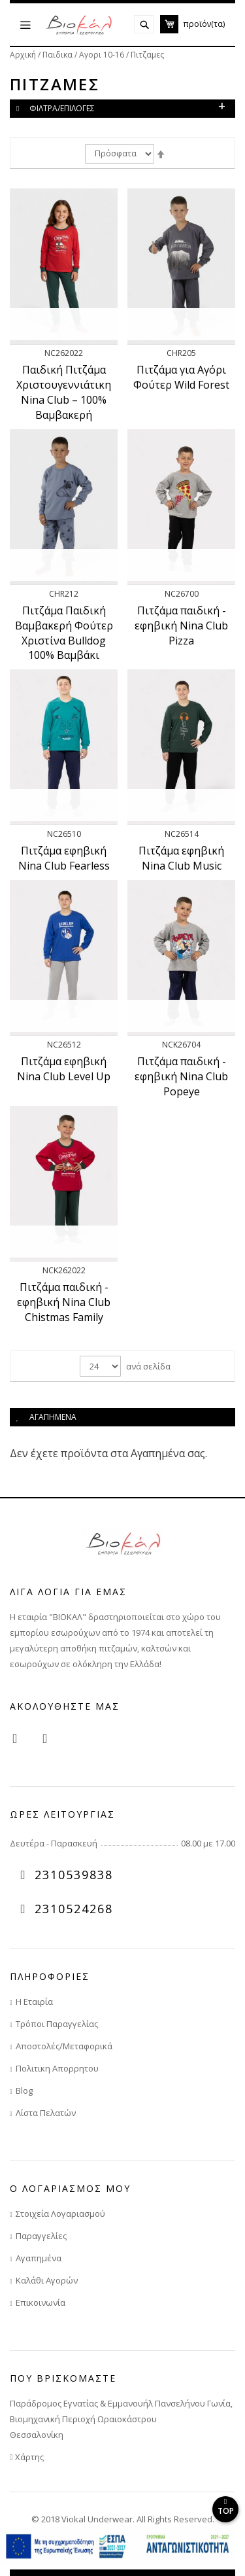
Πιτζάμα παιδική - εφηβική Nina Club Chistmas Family (63, 1302)
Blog (24, 2090)
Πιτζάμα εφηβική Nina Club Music (181, 858)
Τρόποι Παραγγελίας (57, 2024)
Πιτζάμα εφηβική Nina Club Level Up (63, 1069)
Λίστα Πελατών (46, 2113)
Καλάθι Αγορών (47, 2280)
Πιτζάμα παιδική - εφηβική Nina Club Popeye (181, 1076)
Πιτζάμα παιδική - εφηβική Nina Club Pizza (181, 625)
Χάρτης (27, 2457)
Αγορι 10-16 (102, 54)
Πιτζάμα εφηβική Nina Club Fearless (64, 858)
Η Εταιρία (34, 2001)
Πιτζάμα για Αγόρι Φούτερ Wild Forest (181, 377)
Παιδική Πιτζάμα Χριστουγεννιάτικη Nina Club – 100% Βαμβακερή (63, 392)
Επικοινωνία (40, 2302)
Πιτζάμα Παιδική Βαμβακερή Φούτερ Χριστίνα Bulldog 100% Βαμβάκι (64, 633)
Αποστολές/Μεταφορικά (64, 2046)
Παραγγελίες (41, 2236)
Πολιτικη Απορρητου (57, 2068)
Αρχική (24, 54)
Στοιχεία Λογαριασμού (60, 2213)
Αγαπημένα (38, 2258)
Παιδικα (58, 54)
